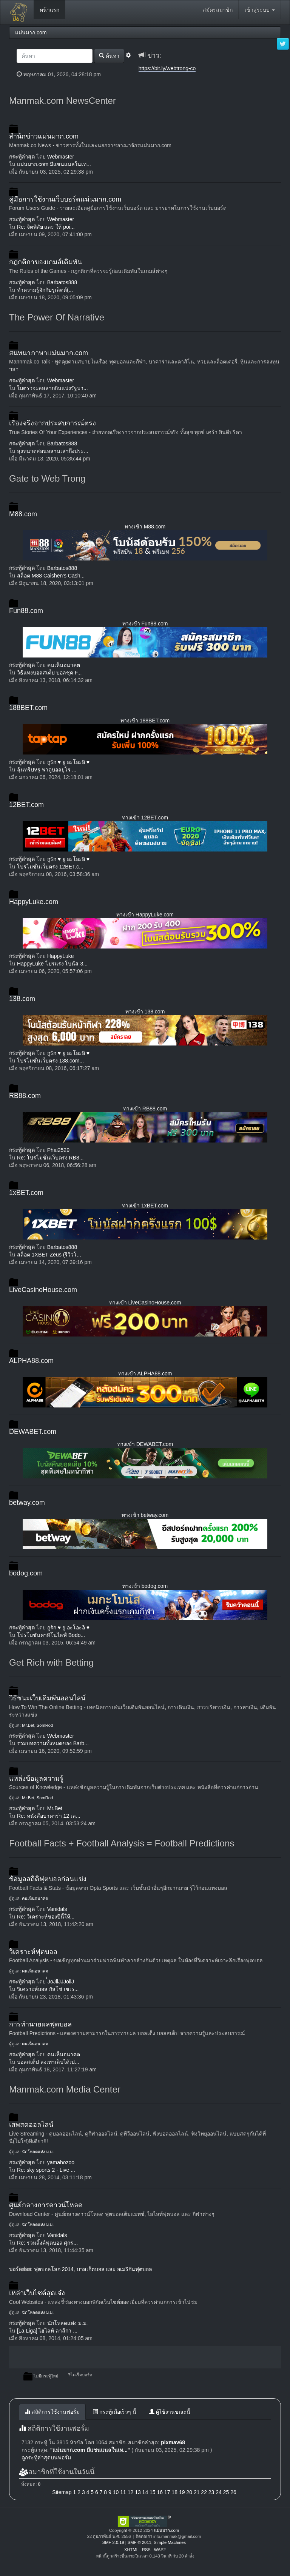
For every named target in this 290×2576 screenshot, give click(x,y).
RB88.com (25, 1095)
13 (138, 2492)
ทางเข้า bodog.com (145, 1586)
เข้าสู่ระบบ (260, 10)
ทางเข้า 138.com (145, 1012)
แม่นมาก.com (166, 2530)
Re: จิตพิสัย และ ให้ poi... (46, 227)
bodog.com (26, 1573)
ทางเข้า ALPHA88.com (145, 1373)
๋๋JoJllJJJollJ (61, 1982)
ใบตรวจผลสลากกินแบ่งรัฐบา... (52, 388)
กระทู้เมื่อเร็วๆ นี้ (114, 2411)
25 (226, 2492)
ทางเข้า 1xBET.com (145, 1206)
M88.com (23, 514)
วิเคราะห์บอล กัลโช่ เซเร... (48, 1989)
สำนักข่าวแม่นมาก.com (44, 136)
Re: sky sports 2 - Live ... (46, 2170)
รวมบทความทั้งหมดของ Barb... (53, 1743)
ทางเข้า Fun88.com (145, 624)
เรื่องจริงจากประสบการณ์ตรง (52, 423)
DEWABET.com (32, 1431)
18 (174, 2492)
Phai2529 (58, 1150)
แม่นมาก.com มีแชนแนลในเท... (54, 164)
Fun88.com (26, 610)
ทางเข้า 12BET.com (145, 818)
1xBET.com (26, 1192)
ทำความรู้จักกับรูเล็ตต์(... (45, 290)
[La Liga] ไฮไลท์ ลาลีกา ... (47, 2331)
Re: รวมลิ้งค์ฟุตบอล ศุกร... (47, 2243)
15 (153, 2492)
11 (123, 2492)
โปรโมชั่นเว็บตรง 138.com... (50, 1061)
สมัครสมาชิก (218, 10)
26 (233, 2492)
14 (145, 2492)
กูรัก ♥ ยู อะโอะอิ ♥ (68, 762)
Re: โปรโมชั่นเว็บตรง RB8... (50, 1158)
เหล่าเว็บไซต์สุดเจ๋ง (37, 2293)
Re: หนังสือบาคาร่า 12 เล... (48, 1816)
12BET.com (26, 804)
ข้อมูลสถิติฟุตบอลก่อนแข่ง (47, 1879)
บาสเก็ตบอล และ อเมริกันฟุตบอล (115, 2269)
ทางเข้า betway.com (145, 1515)
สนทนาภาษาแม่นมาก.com (48, 353)
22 (204, 2492)
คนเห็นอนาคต (63, 665)
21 (197, 2492)
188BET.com (28, 707)
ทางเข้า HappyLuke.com (145, 915)
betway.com (27, 1502)
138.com (22, 998)
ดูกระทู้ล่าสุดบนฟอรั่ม (46, 2457)
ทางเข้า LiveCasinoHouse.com (145, 1303)
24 (219, 2492)
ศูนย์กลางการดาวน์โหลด (46, 2205)
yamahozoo (60, 2162)
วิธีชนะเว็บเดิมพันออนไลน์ (47, 1698)
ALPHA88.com (31, 1360)
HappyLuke (60, 956)
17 (167, 2492)
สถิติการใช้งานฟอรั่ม (52, 2411)
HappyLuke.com (33, 901)
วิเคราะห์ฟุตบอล (33, 1951)
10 (116, 2492)
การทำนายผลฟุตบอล (40, 2024)
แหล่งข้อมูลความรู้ (36, 1778)
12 (131, 2492)
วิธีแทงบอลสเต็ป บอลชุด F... (49, 673)
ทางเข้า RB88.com (145, 1109)
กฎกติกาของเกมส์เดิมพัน (45, 262)
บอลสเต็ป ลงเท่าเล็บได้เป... (48, 2062)
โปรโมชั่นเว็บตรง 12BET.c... (50, 867)
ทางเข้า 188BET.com (145, 721)
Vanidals (57, 1909)
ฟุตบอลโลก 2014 (54, 2269)
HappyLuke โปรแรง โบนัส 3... (52, 964)
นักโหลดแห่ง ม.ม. (38, 2151)
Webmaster (60, 157)
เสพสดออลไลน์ (31, 2124)
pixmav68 (173, 2442)
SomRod (45, 1725)
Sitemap (61, 2492)
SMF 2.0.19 (113, 2542)
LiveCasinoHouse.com (43, 1289)
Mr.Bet (28, 1725)
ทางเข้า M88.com (145, 527)
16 (160, 2492)
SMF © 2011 (139, 2542)
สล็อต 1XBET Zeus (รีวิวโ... (49, 1255)
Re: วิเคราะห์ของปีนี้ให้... (45, 1917)
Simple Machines (170, 2542)
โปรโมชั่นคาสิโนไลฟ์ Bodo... (51, 1635)
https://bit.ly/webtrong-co (167, 68)
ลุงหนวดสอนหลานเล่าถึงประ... (52, 451)
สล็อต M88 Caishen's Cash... (51, 576)
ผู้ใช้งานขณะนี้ (169, 2411)
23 (211, 2492)
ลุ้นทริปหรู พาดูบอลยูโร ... (46, 770)
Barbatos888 (62, 282)
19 (182, 2492)
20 (189, 2492)
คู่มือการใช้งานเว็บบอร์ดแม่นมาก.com (65, 199)
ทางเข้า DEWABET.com (145, 1444)
